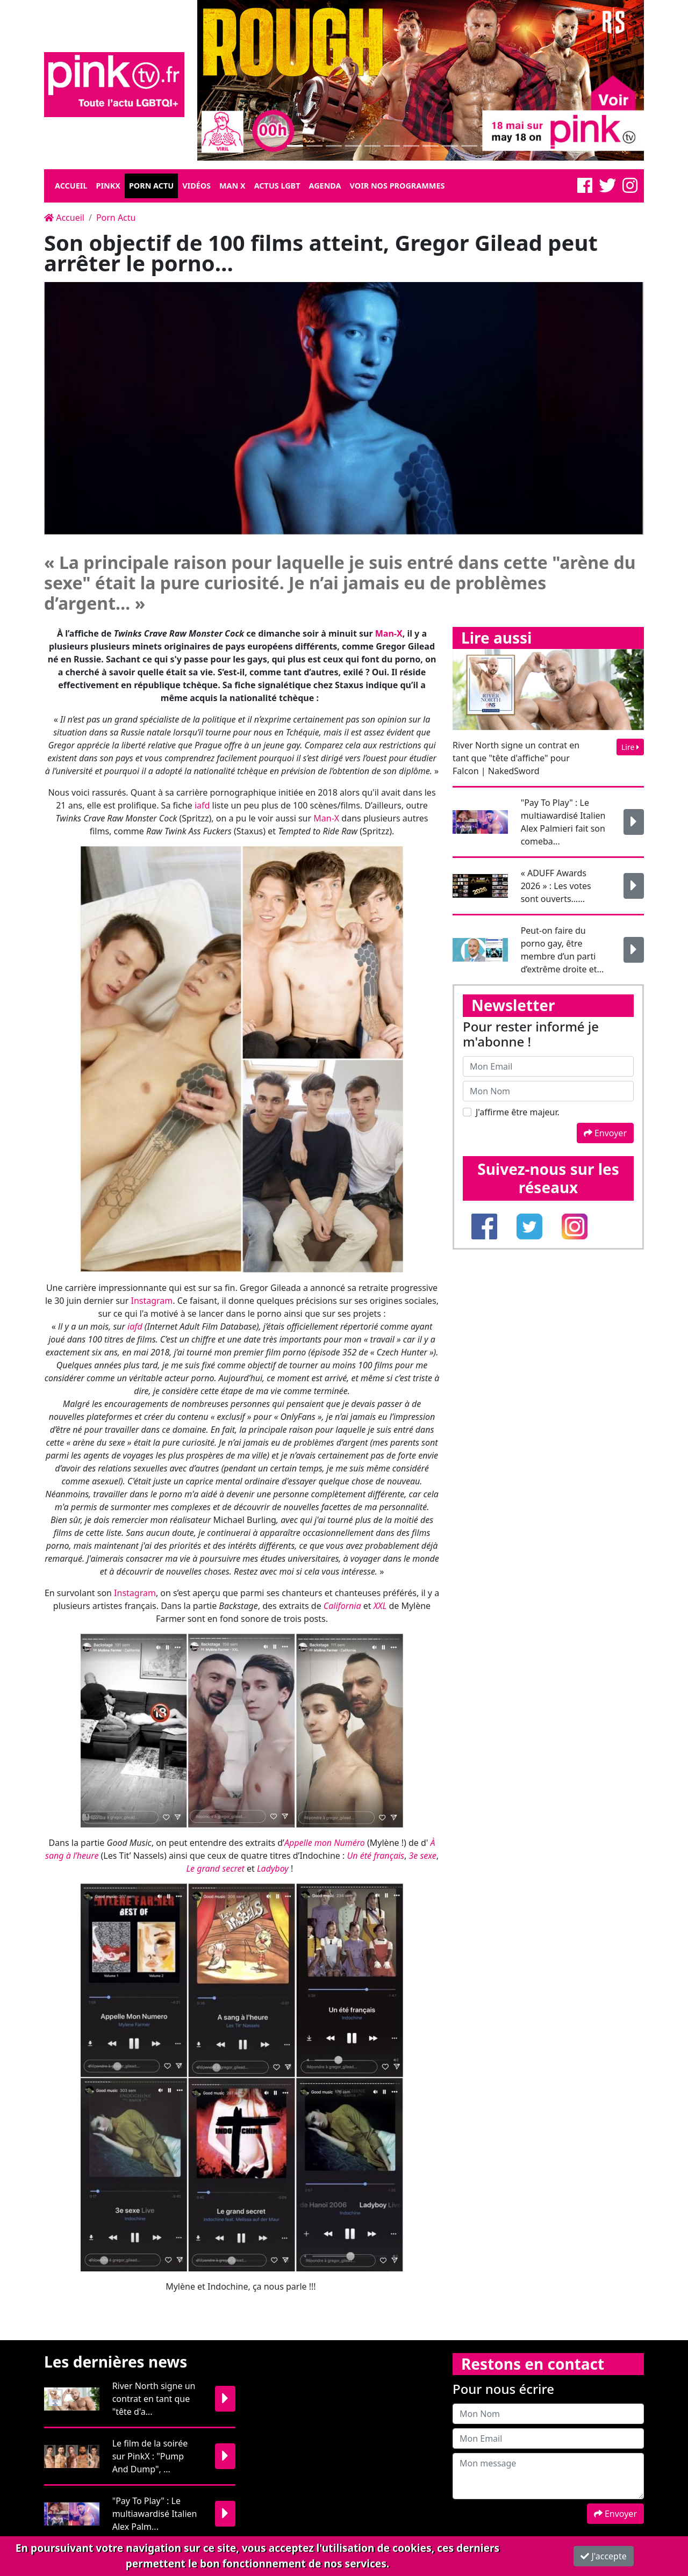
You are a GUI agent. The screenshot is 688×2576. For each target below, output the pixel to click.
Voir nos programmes (397, 186)
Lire (630, 747)
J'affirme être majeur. (518, 1112)
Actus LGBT (277, 186)
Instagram (152, 1301)
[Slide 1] (295, 146)
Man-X (326, 818)
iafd (202, 805)
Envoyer (605, 1133)
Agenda (325, 186)
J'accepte (603, 2556)
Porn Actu (151, 186)
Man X (232, 186)
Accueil (71, 186)
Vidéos (196, 186)
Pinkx (108, 186)
